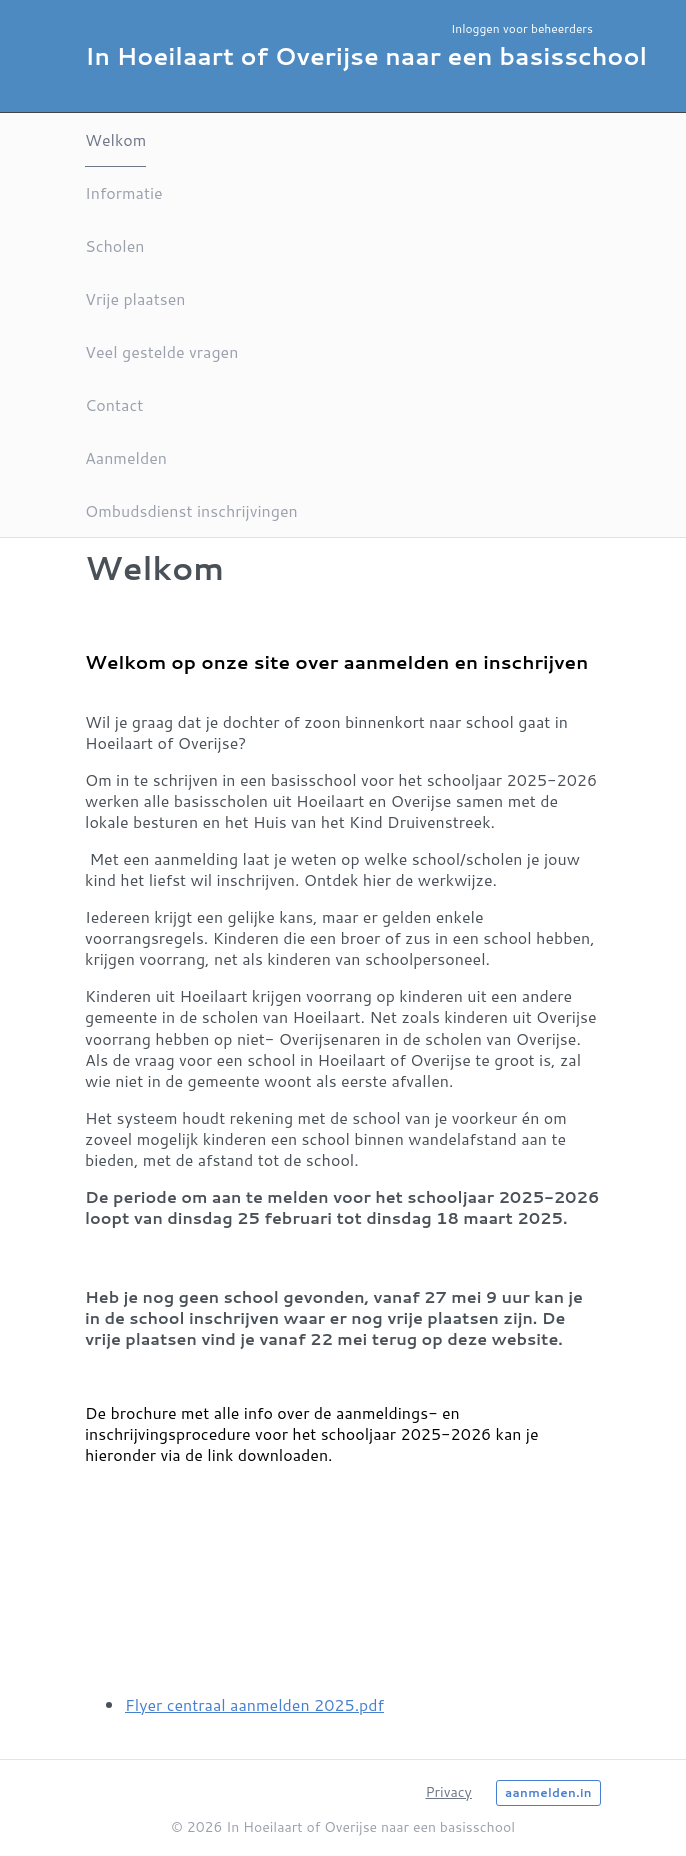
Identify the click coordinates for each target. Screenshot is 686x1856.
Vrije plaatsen (135, 298)
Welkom (115, 139)
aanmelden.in (548, 1792)
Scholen (114, 245)
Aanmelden (126, 457)
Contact (114, 404)
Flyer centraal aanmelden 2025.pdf (254, 1704)
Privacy (448, 1792)
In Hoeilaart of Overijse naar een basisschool (366, 56)
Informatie (124, 192)
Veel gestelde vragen (161, 351)
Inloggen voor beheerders (522, 28)
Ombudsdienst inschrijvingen (191, 510)
